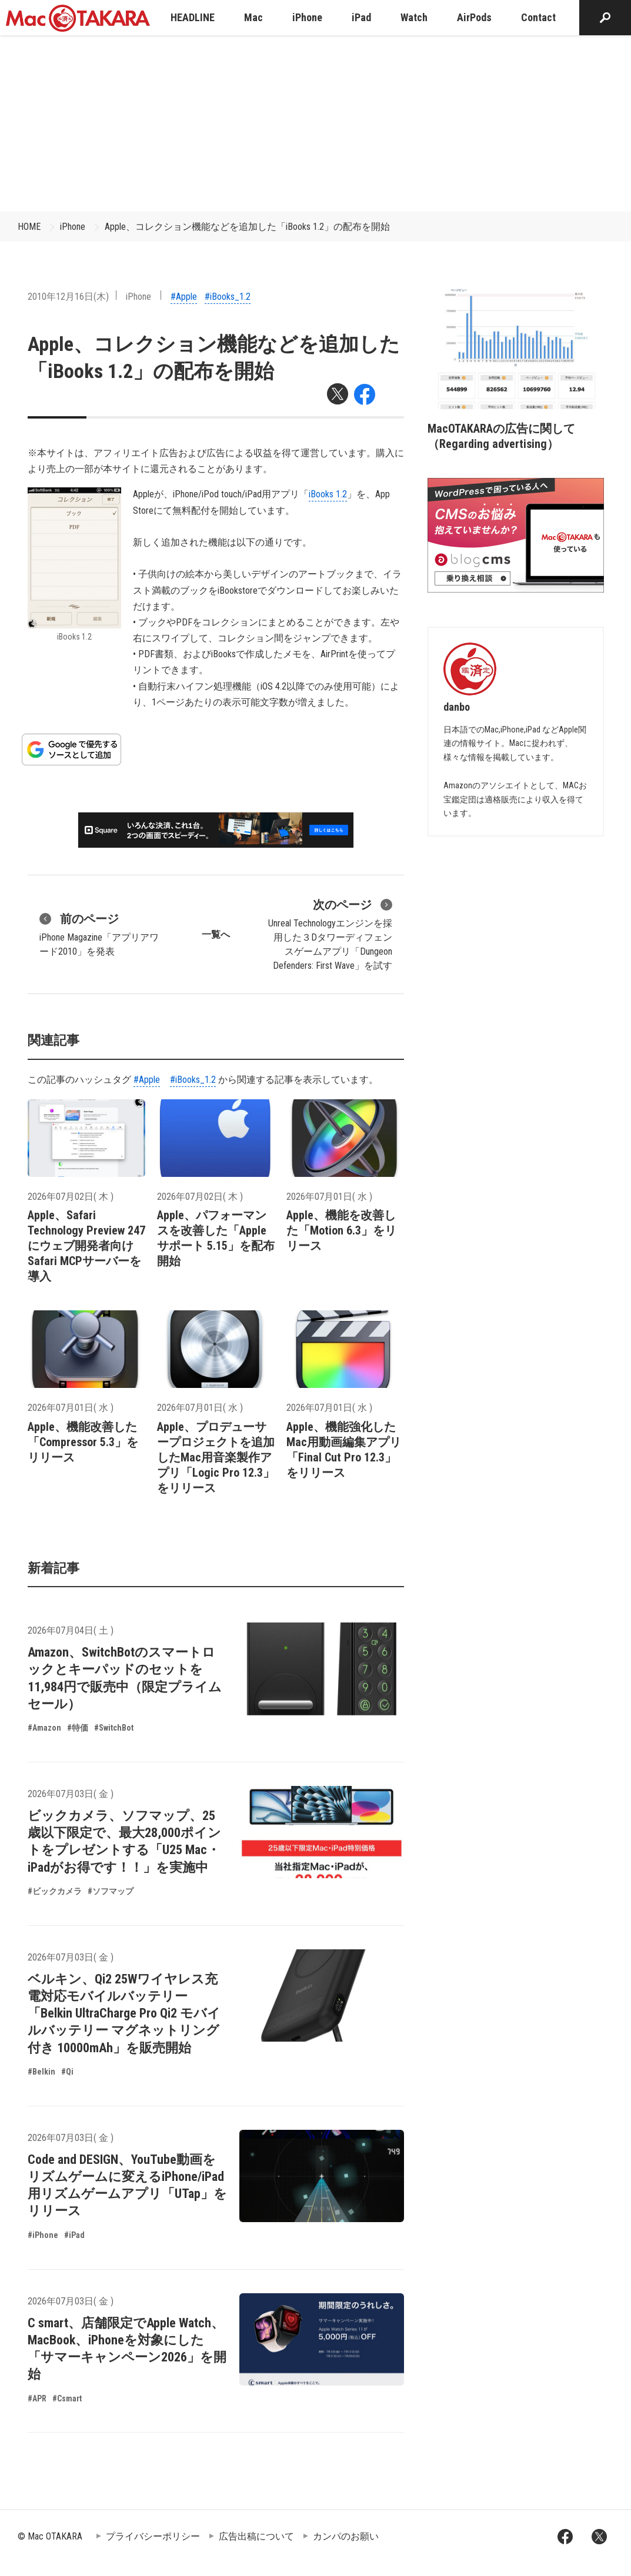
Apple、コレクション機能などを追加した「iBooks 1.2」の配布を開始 (247, 226)
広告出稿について (256, 2536)
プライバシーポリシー (153, 2536)
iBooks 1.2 (328, 494)
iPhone (72, 226)
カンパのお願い (346, 2536)
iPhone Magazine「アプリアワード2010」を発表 (99, 933)
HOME (29, 226)
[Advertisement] (316, 123)
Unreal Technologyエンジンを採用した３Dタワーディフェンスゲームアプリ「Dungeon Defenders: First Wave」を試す (330, 933)
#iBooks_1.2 (228, 296)
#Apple (184, 296)
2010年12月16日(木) (68, 296)
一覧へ (216, 934)
